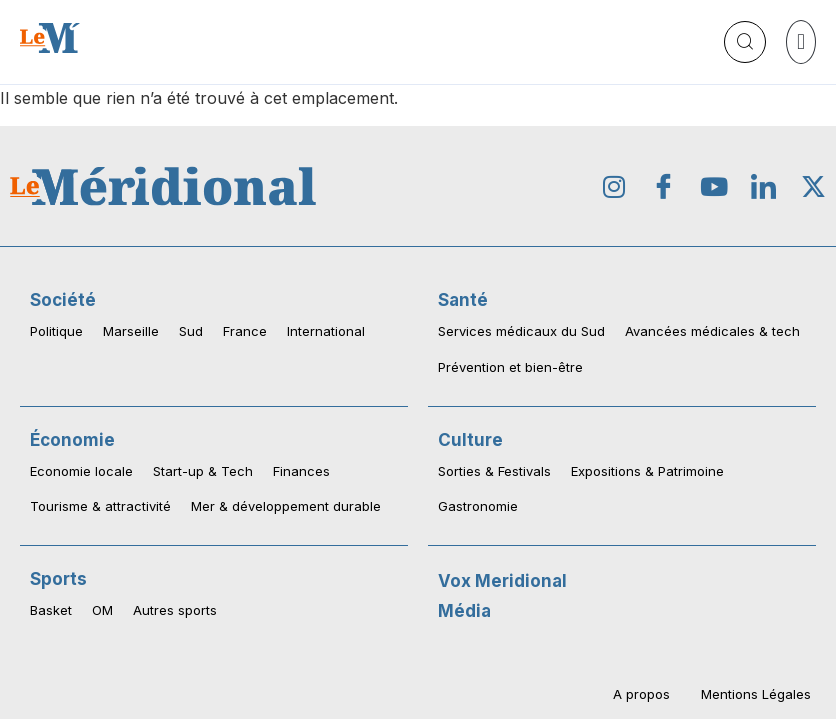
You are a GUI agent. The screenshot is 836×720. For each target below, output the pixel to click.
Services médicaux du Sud (521, 331)
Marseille (131, 331)
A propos (642, 693)
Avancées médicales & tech (712, 331)
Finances (301, 471)
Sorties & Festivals (494, 471)
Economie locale (81, 471)
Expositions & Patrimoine (647, 471)
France (245, 331)
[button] (801, 42)
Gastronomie (478, 506)
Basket (51, 610)
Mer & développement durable (286, 506)
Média (464, 611)
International (326, 331)
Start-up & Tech (203, 471)
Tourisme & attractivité (100, 506)
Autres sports (175, 610)
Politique (56, 331)
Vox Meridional (502, 581)
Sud (191, 331)
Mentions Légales (756, 693)
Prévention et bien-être (510, 367)
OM (102, 610)
